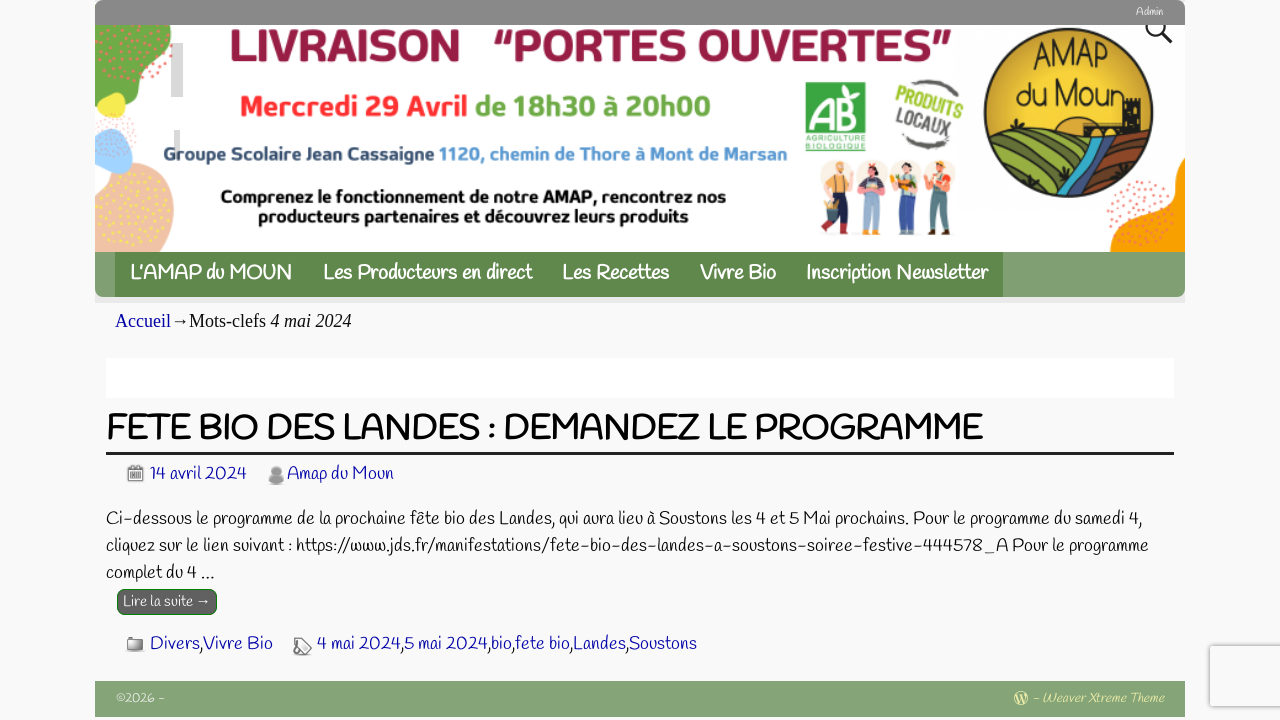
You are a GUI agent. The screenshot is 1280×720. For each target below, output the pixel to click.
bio (501, 644)
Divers (175, 644)
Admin (1149, 12)
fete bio (542, 644)
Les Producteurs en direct (427, 273)
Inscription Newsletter (897, 273)
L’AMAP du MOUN (211, 273)
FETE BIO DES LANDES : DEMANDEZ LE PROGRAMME (544, 430)
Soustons (663, 644)
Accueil (143, 321)
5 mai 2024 (446, 644)
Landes (599, 644)
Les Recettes (615, 273)
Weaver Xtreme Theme (1103, 698)
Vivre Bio (738, 273)
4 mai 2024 (359, 644)
